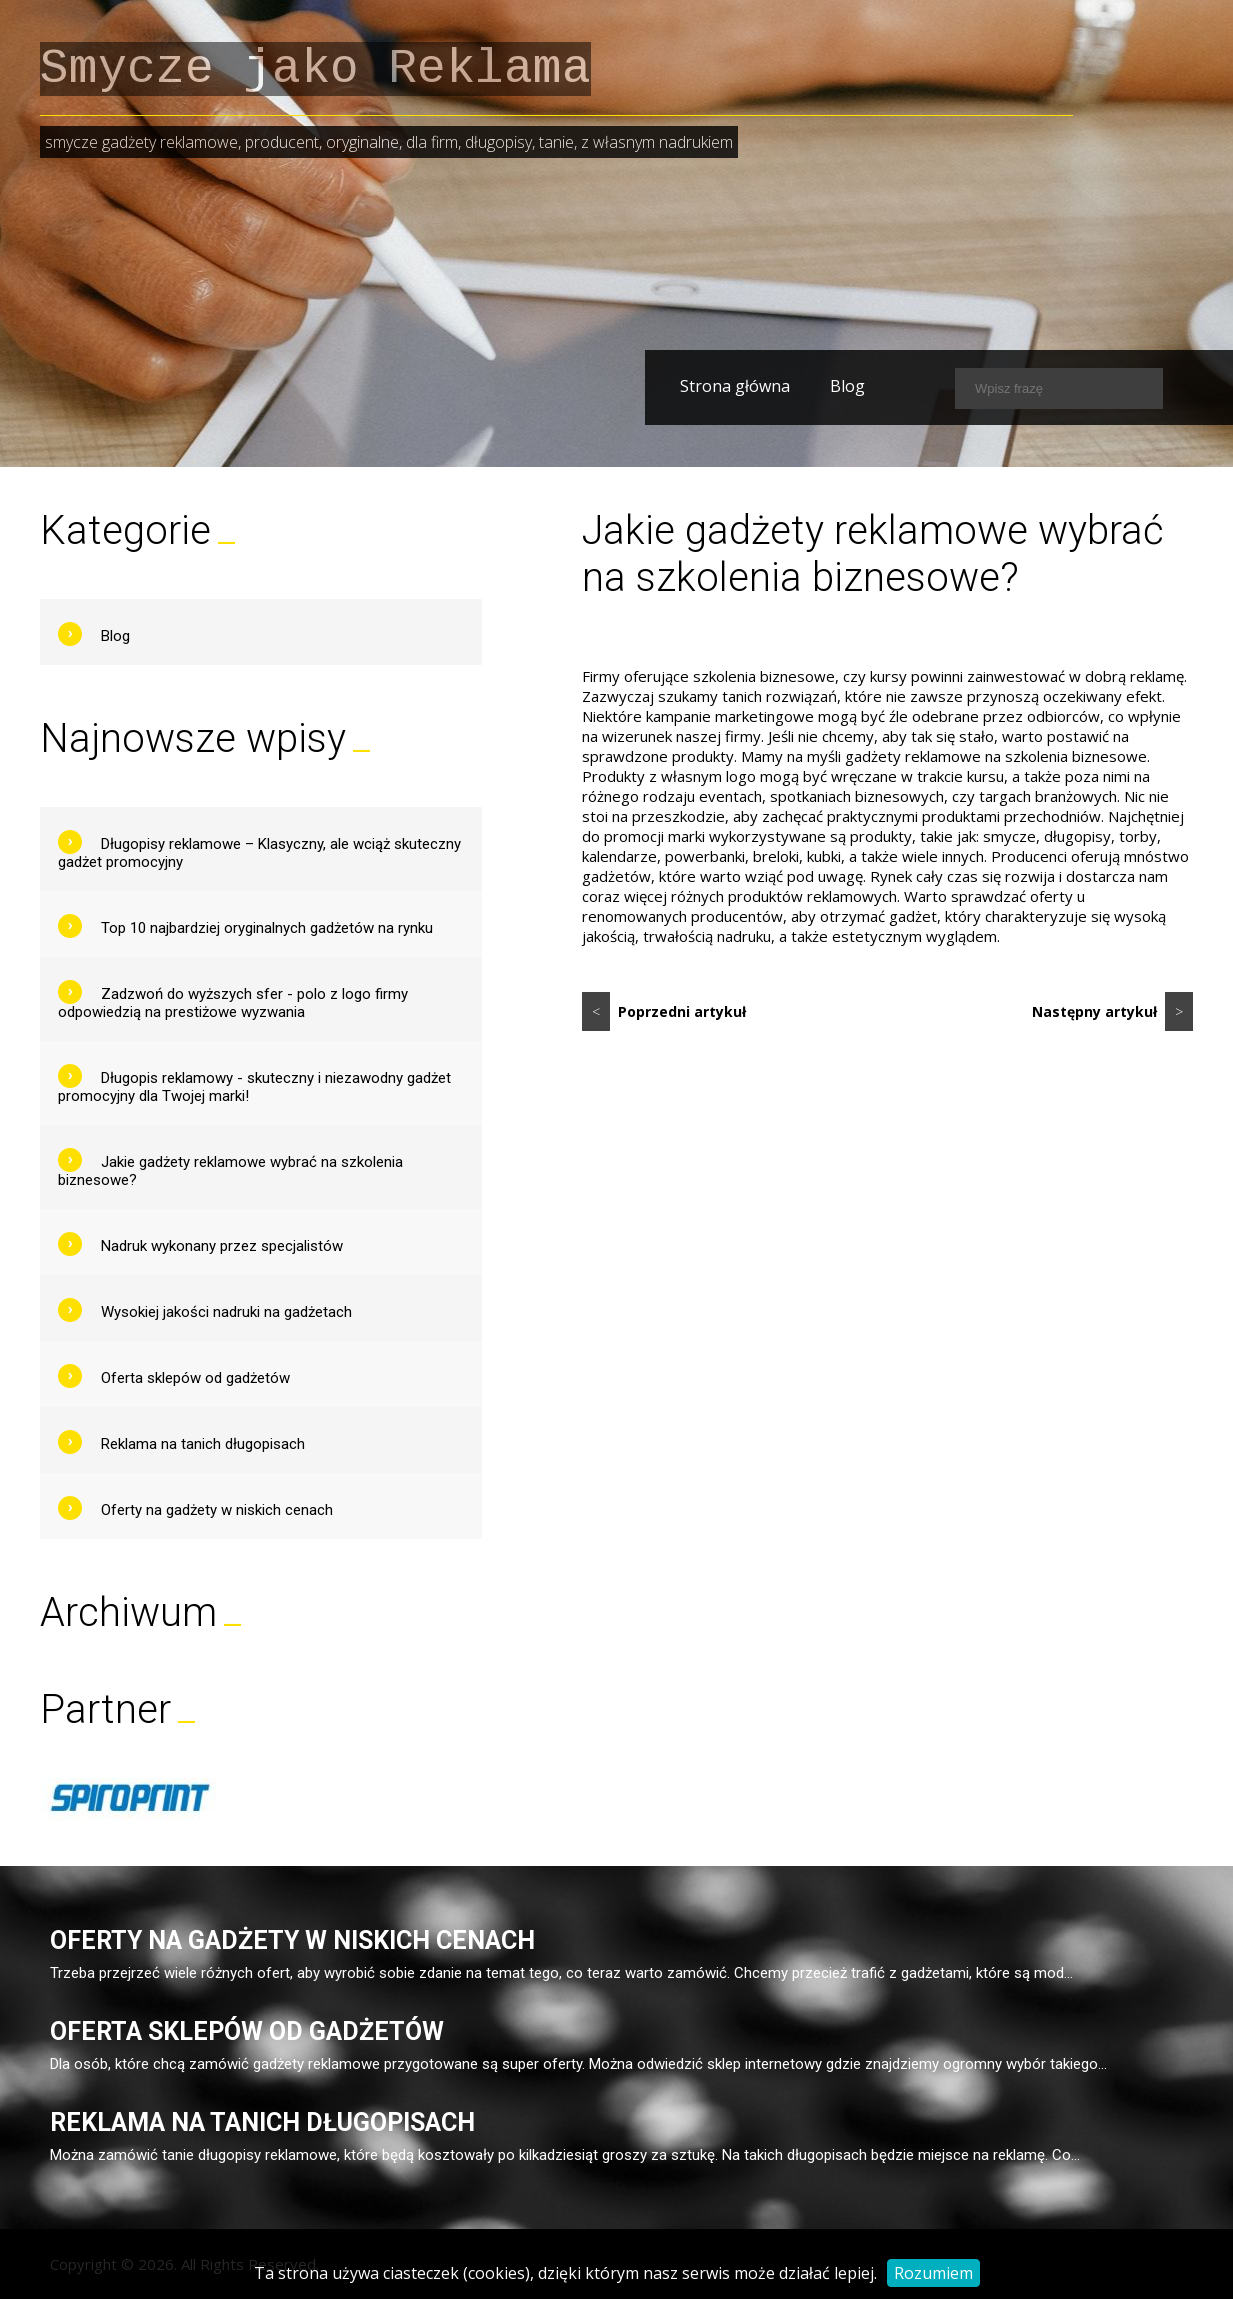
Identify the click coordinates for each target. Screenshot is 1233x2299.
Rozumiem (933, 2273)
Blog (806, 386)
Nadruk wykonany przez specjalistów (222, 1246)
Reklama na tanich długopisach (203, 1444)
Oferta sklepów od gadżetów (195, 1378)
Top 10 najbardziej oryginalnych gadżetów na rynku (267, 928)
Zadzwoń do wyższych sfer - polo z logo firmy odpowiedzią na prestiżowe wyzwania (233, 1003)
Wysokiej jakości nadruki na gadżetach (226, 1312)
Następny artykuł (1112, 1011)
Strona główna (694, 386)
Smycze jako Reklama (315, 69)
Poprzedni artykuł (664, 1011)
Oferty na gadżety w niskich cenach (217, 1510)
